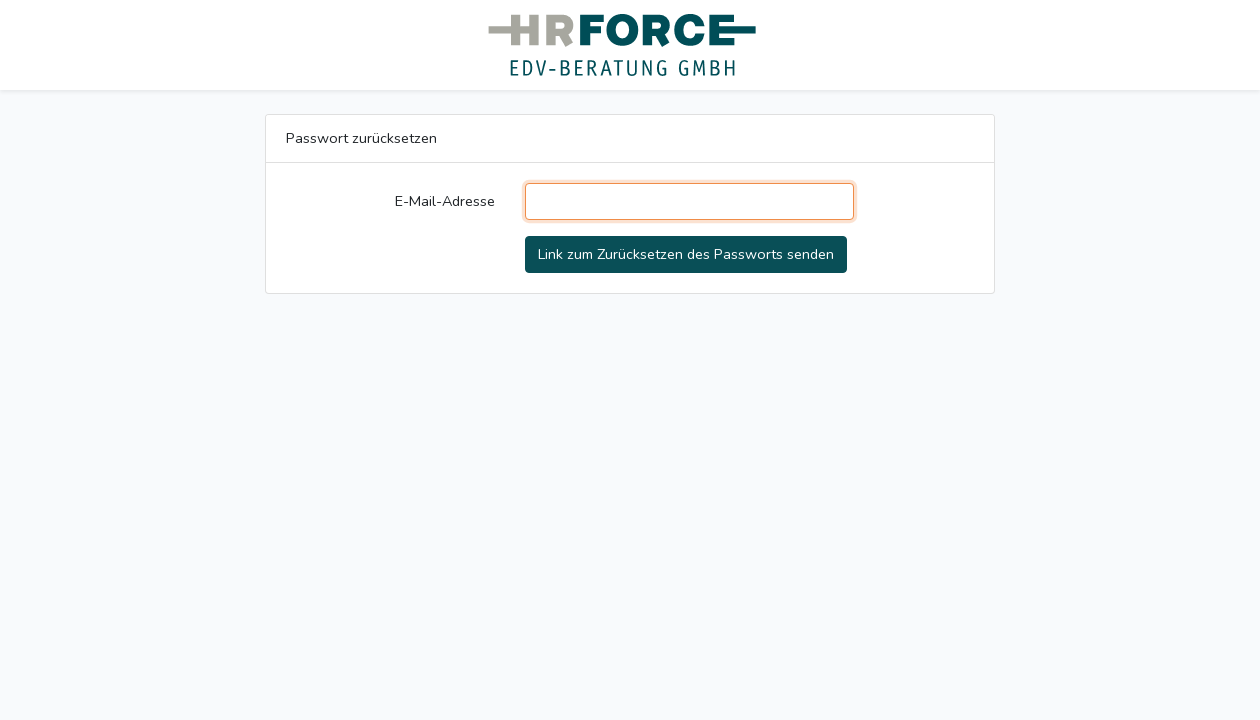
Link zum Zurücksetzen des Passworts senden (686, 254)
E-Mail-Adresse (445, 201)
